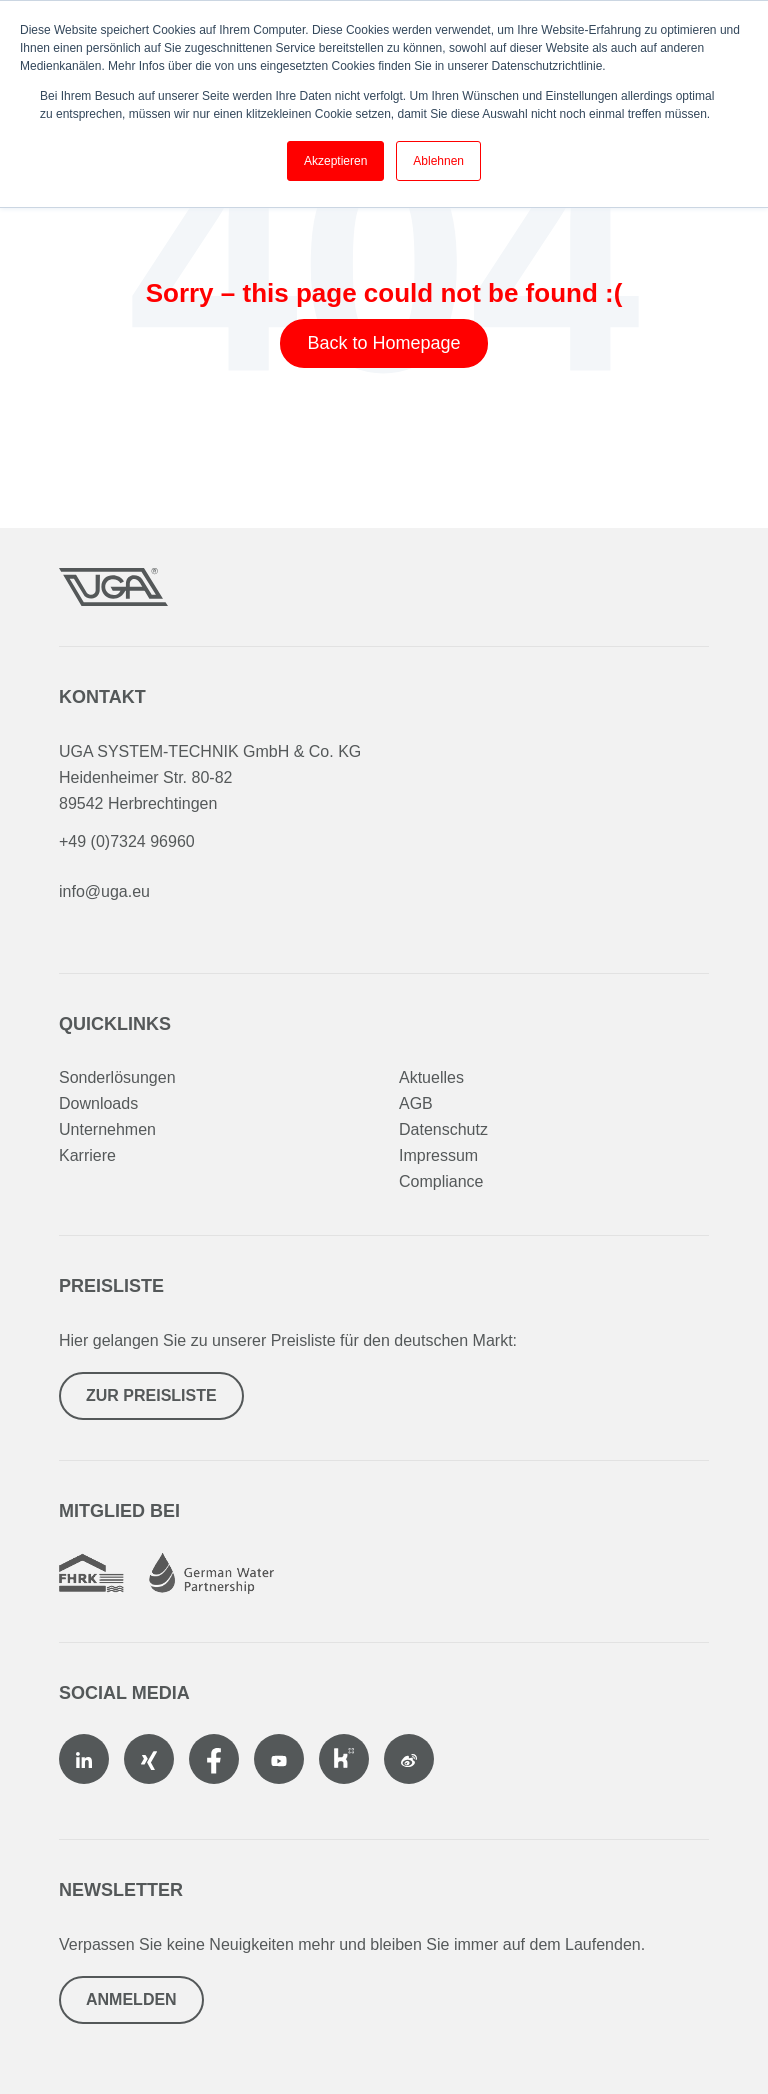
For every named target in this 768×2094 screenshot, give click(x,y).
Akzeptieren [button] (335, 161)
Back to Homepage (383, 343)
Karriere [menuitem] (87, 1155)
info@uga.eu (104, 891)
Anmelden (131, 1999)
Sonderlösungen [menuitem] (117, 1077)
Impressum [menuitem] (438, 1155)
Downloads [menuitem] (98, 1103)
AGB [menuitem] (416, 1103)
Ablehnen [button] (438, 161)
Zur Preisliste (151, 1395)
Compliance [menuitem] (441, 1181)
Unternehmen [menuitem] (107, 1129)
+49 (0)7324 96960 (127, 841)
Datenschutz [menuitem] (443, 1129)
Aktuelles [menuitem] (431, 1077)
